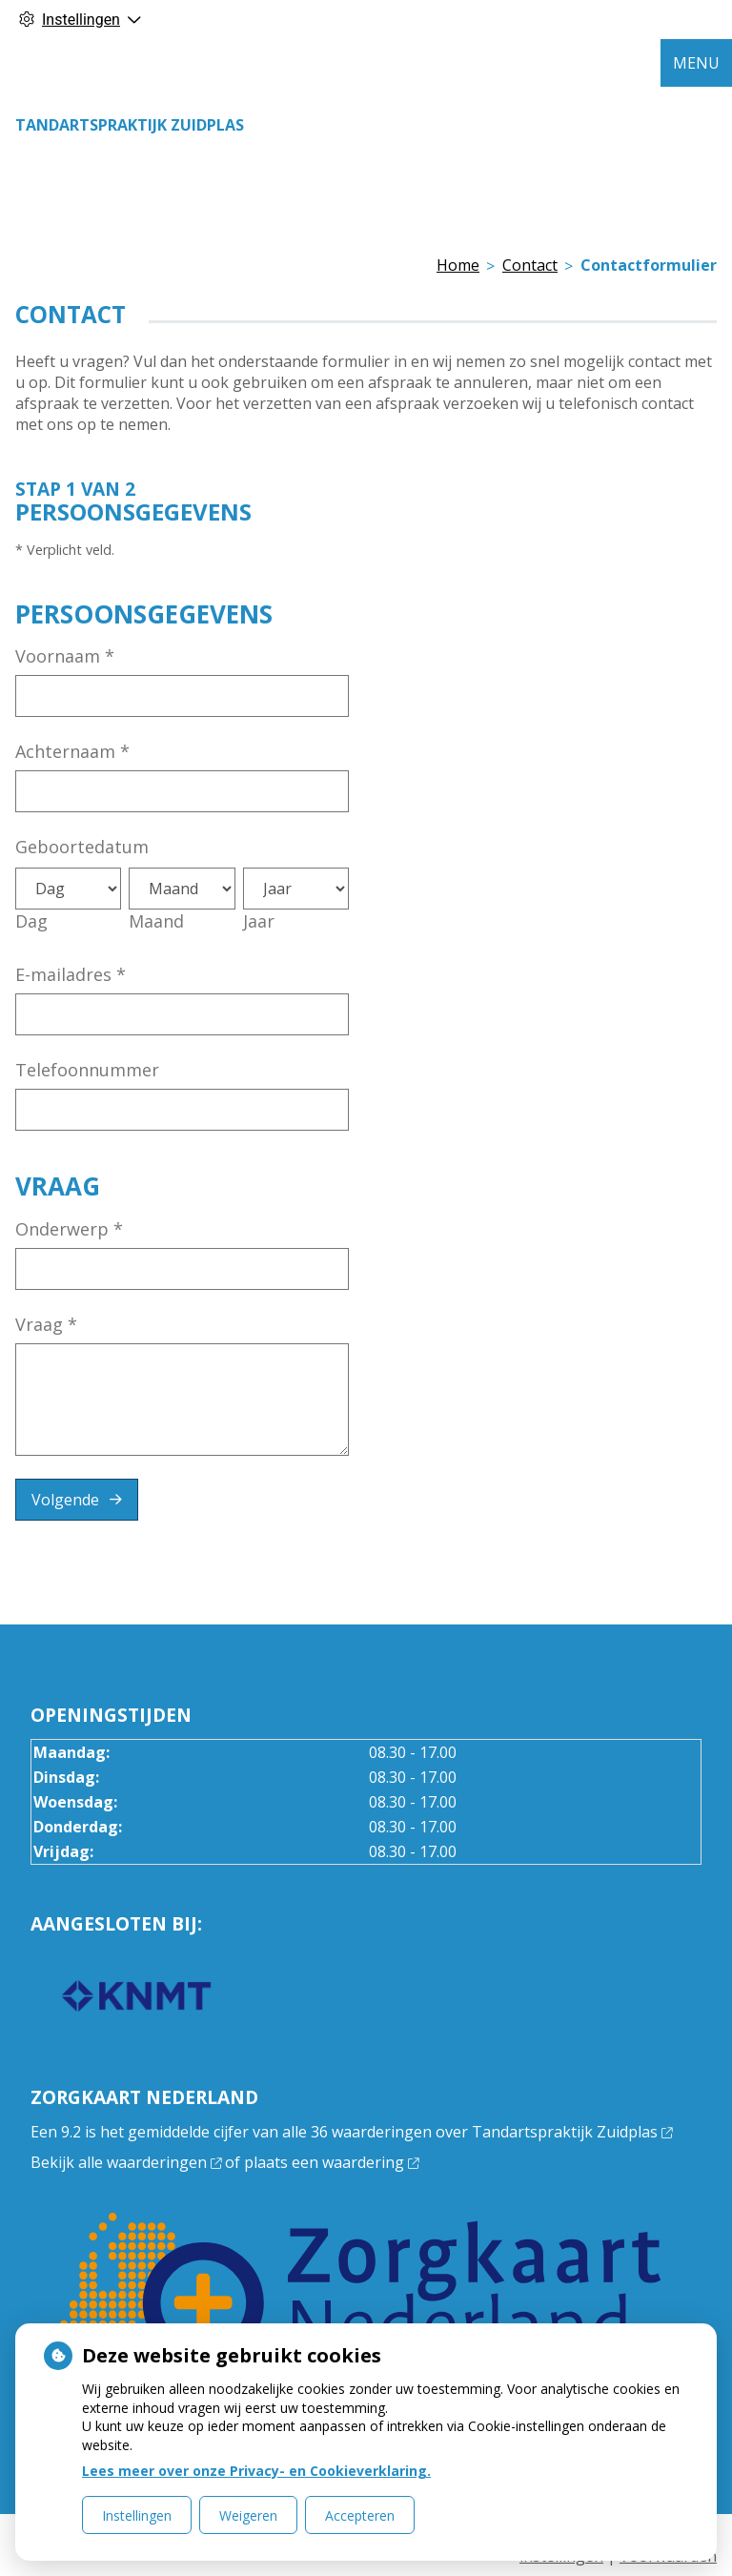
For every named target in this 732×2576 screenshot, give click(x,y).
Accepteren (360, 2515)
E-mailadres (70, 974)
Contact (530, 265)
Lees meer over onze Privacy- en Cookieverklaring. (256, 2471)
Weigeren (248, 2515)
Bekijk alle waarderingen (125, 2162)
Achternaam (72, 751)
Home (458, 265)
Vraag (46, 1324)
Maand (156, 921)
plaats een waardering (331, 2162)
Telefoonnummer (87, 1069)
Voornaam (64, 655)
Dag (31, 921)
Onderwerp (69, 1228)
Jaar (258, 921)
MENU (696, 62)
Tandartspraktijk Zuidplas (129, 124)
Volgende (65, 1499)
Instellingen (137, 2515)
